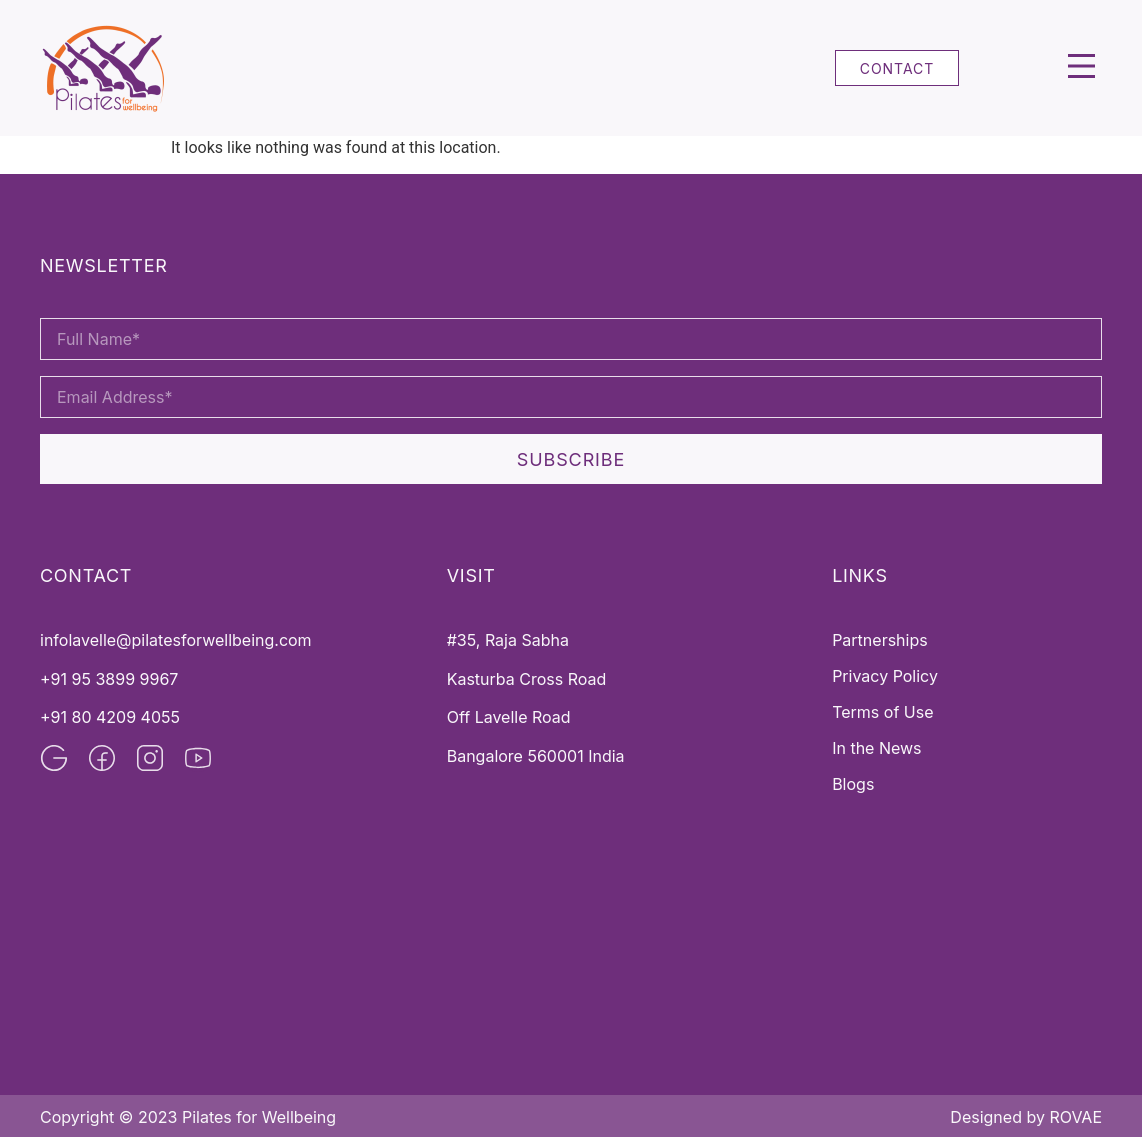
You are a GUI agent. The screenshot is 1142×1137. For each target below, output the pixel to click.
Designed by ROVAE (1026, 1117)
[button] (1081, 68)
